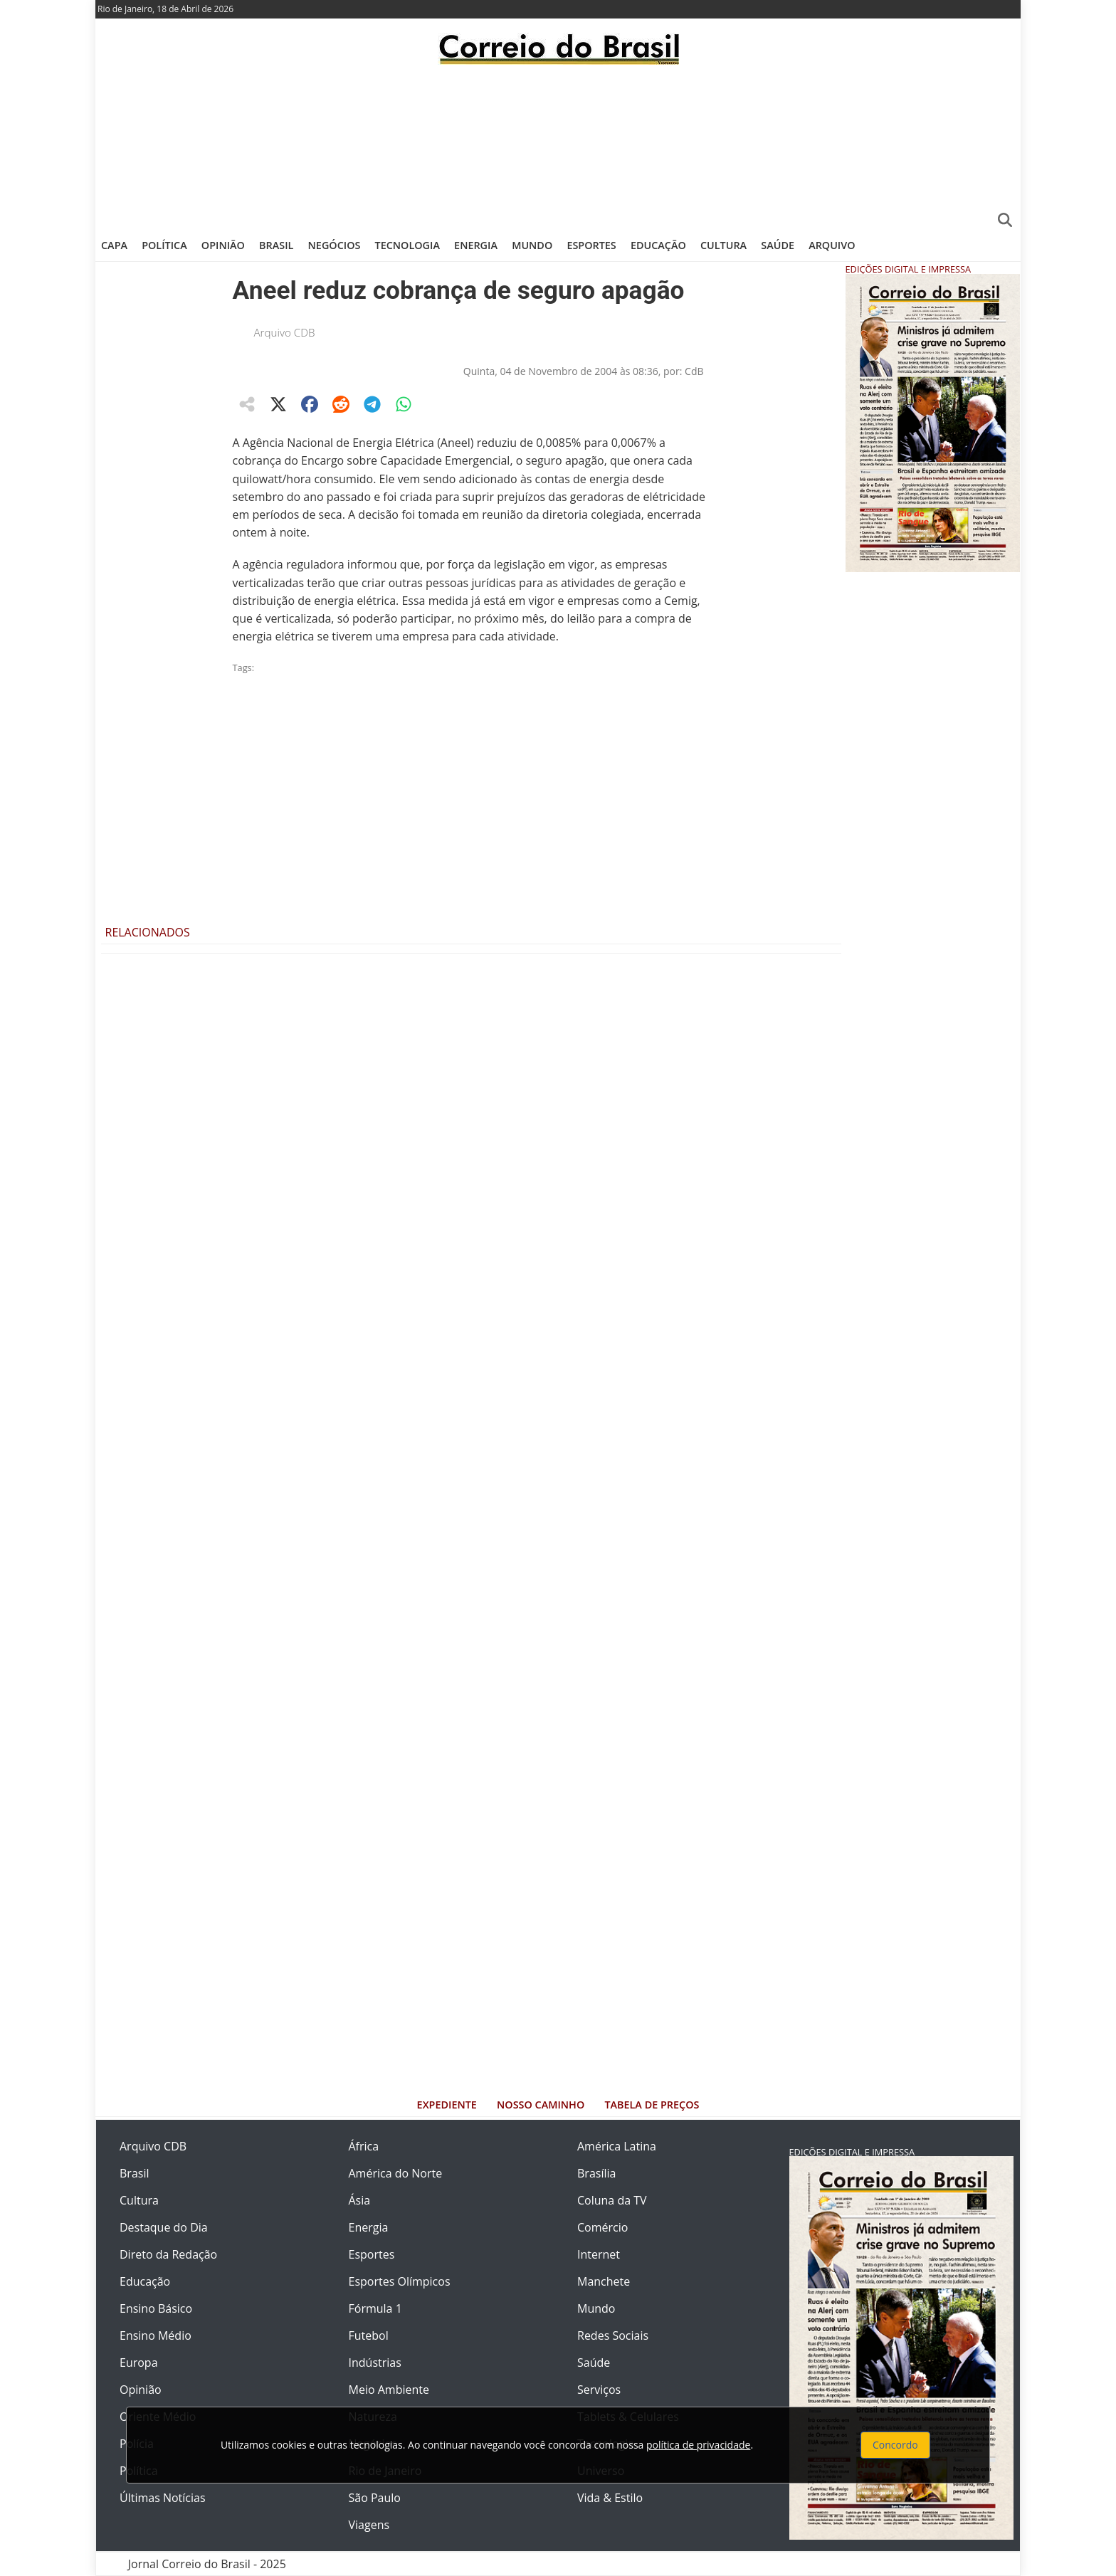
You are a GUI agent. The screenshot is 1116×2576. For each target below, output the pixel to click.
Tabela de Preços (651, 2104)
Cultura (723, 245)
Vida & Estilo (610, 2498)
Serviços (599, 2389)
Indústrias (375, 2362)
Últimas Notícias (163, 2498)
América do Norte (396, 2173)
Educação (658, 245)
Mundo (532, 245)
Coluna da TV (612, 2200)
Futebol (369, 2335)
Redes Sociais (612, 2335)
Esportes (591, 245)
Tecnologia (407, 245)
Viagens (369, 2525)
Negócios (334, 245)
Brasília (596, 2173)
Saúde (777, 245)
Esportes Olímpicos (400, 2281)
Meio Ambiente (389, 2389)
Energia (476, 245)
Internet (598, 2254)
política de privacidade (698, 2444)
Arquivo (832, 245)
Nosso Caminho (540, 2104)
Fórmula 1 (375, 2308)
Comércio (602, 2227)
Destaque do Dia (164, 2227)
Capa (114, 245)
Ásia (360, 2200)
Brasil (276, 245)
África (364, 2146)
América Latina (616, 2146)
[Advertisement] (558, 146)
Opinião (223, 245)
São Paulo (375, 2498)
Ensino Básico (156, 2308)
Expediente (447, 2104)
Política (164, 245)
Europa (139, 2362)
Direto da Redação (168, 2254)
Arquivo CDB (284, 332)
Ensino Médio (155, 2335)
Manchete (603, 2281)
